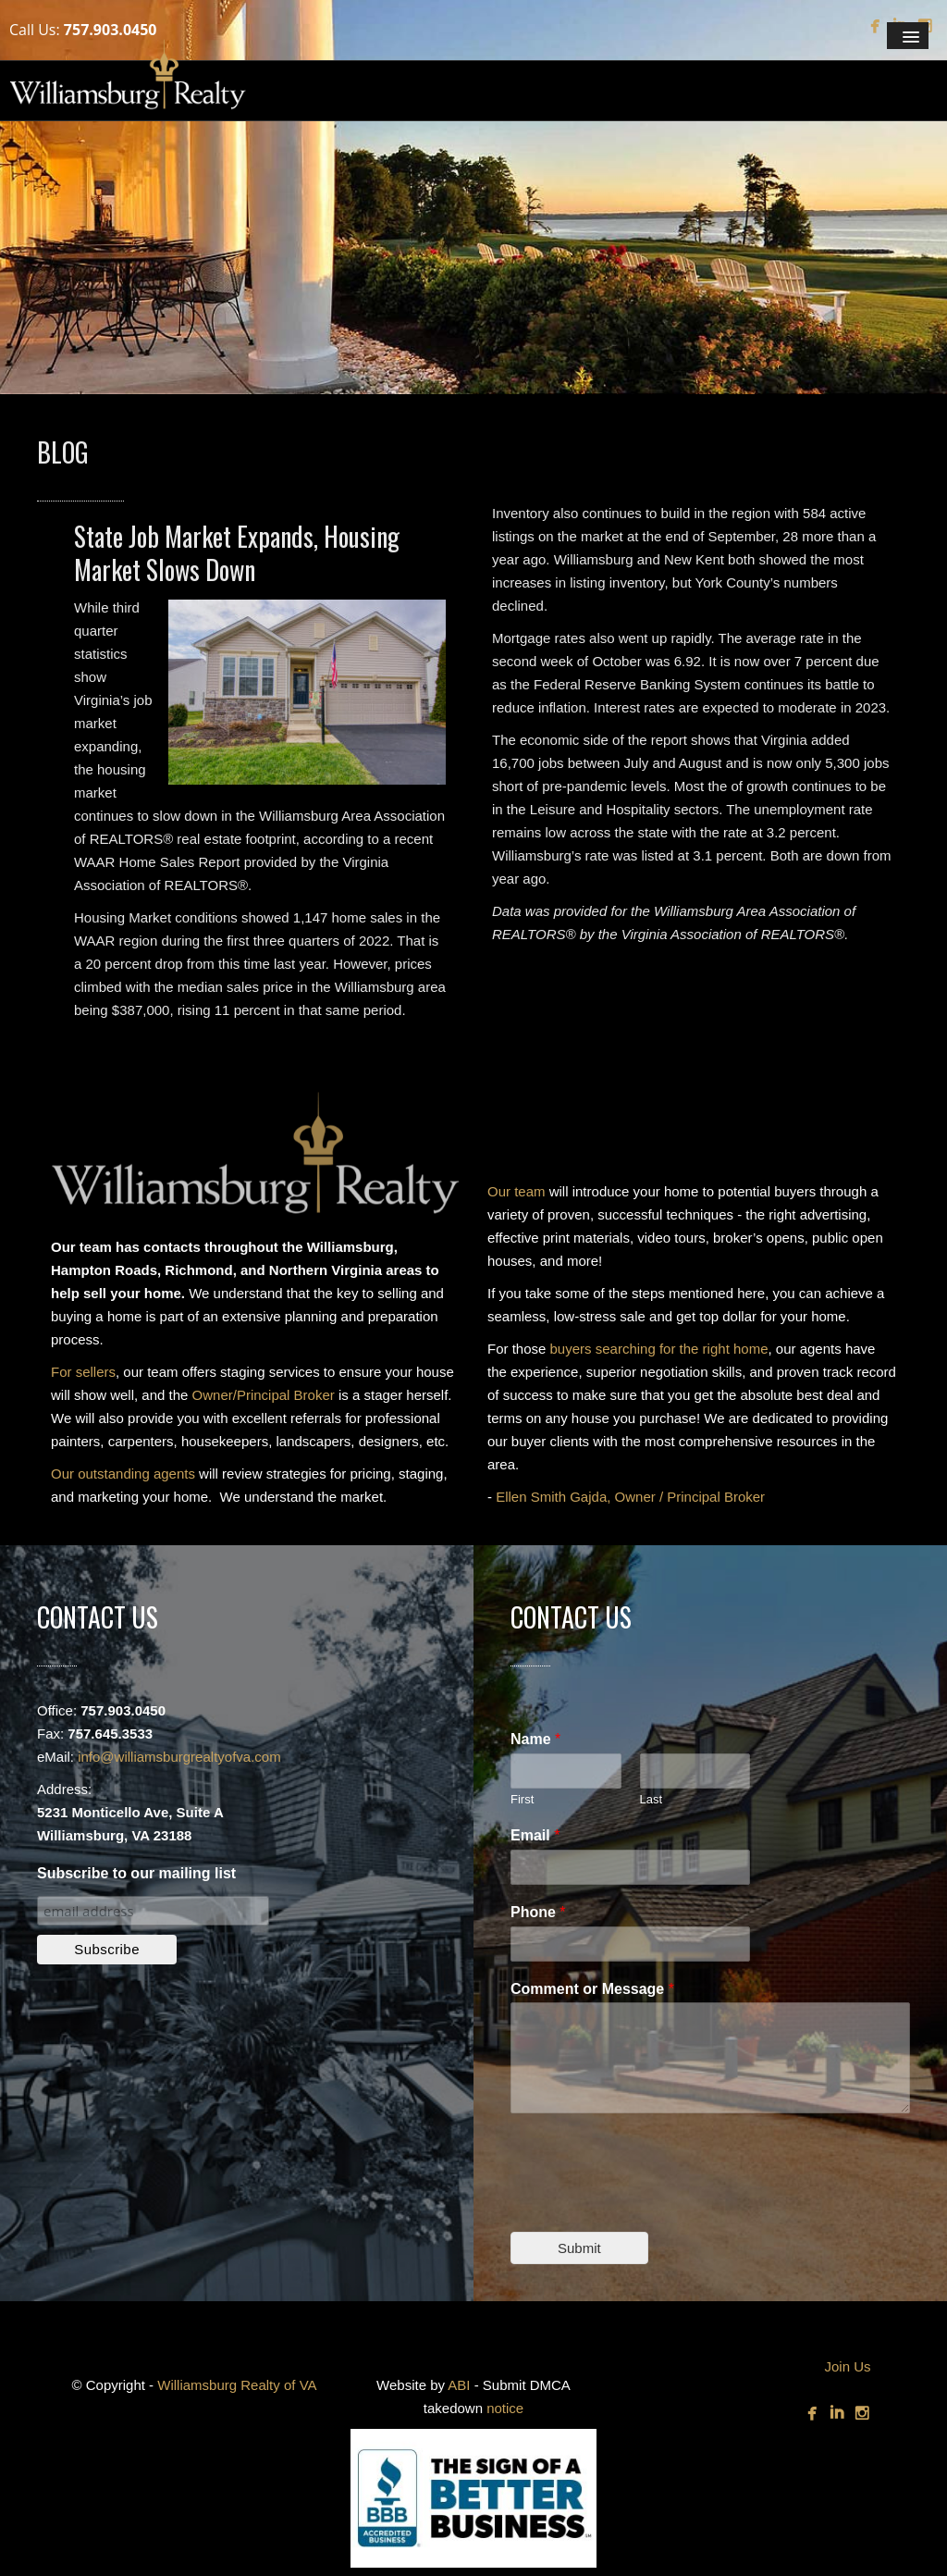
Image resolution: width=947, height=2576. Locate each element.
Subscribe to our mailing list (136, 1873)
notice (504, 2408)
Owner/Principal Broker (263, 1395)
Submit (579, 2248)
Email (535, 1835)
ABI (459, 2385)
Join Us (847, 2366)
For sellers (83, 1372)
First (522, 1799)
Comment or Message (592, 1989)
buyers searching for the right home (659, 1348)
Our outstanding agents (123, 1473)
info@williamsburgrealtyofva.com (179, 1757)
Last (651, 1799)
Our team (516, 1191)
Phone (538, 1912)
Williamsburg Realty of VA (236, 2385)
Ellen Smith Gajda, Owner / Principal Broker (630, 1497)
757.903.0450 (110, 29)
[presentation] (651, 2201)
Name (535, 1739)
